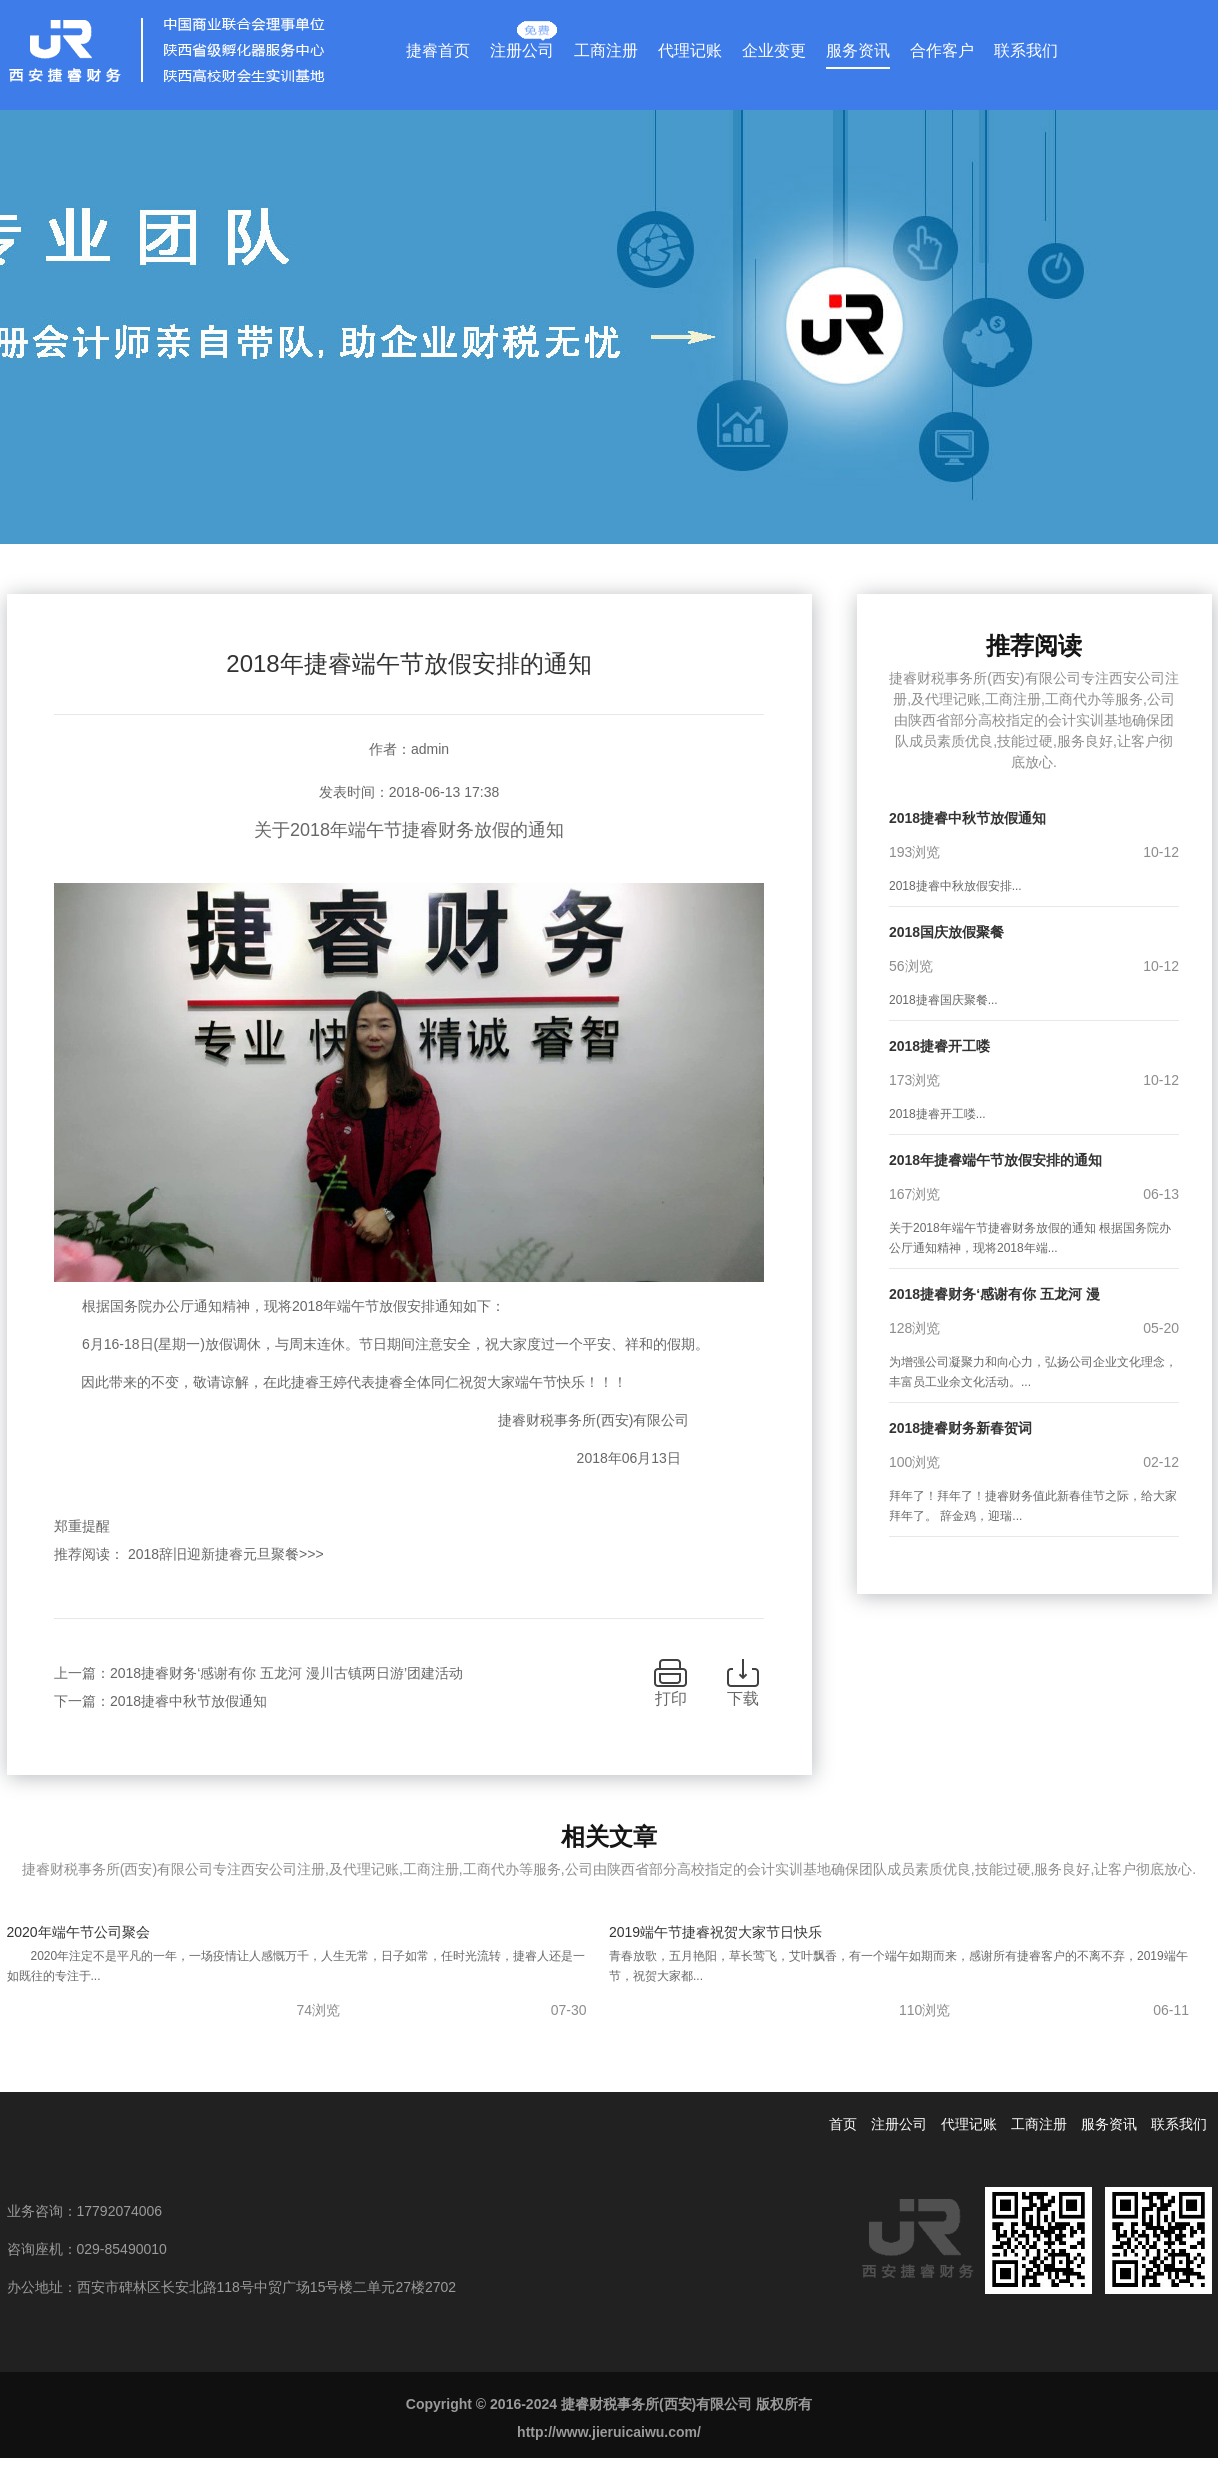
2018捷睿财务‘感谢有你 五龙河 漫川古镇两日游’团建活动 (286, 1673)
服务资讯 (858, 50)
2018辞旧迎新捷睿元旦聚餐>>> (226, 1554)
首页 (843, 2124)
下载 (743, 1698)
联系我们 (1026, 50)
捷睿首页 (438, 50)
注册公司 (522, 46)
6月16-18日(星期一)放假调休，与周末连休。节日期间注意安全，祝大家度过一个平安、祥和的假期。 (381, 1344)
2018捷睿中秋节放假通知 (188, 1701)
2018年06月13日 (409, 1458)
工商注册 (606, 50)
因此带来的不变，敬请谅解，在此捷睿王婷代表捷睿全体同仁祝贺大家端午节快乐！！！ (340, 1382)
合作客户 (942, 50)
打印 (671, 1698)
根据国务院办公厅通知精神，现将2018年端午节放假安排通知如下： (279, 1306)
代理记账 (690, 50)
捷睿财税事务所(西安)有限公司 (409, 1420)
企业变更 (774, 50)
